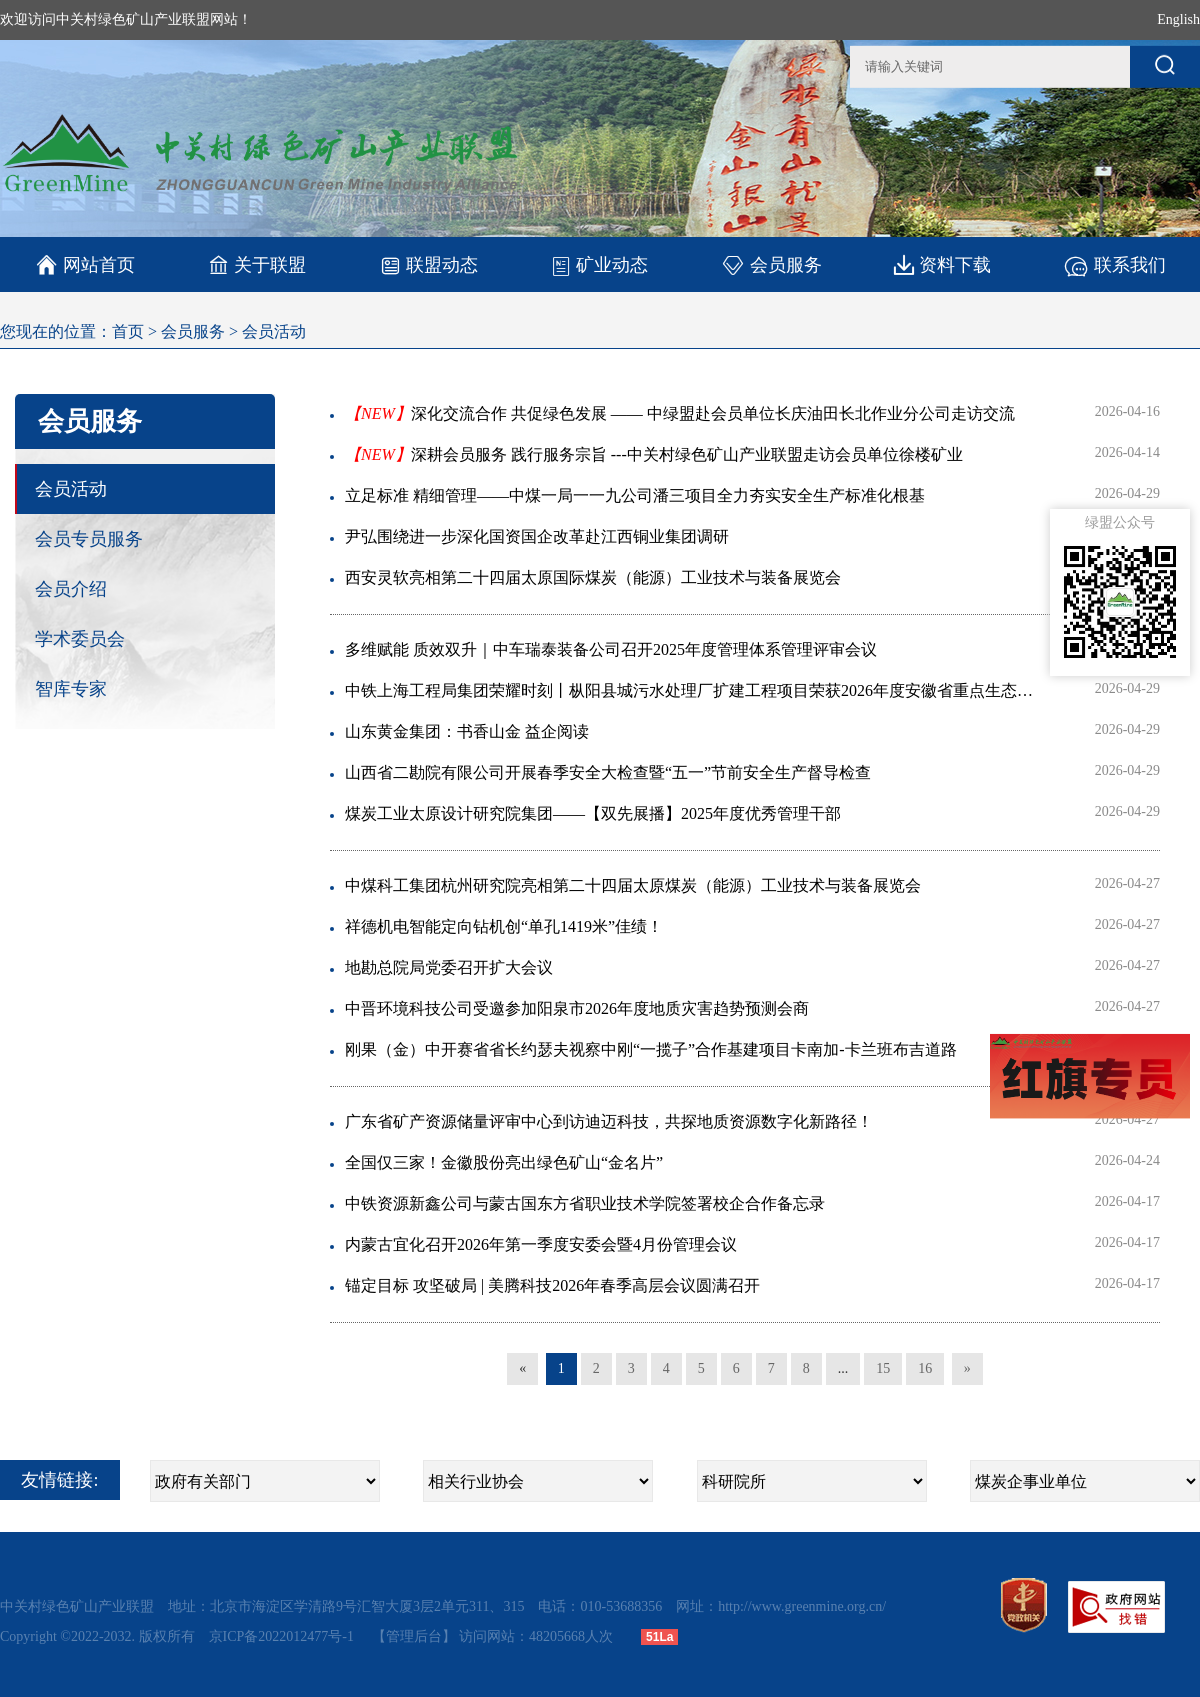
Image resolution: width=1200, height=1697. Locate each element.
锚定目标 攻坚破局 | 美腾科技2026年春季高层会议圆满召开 (552, 1285)
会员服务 (771, 264)
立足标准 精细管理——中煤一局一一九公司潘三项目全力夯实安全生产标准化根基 (635, 495)
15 (883, 1368)
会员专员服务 (89, 539)
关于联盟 (257, 264)
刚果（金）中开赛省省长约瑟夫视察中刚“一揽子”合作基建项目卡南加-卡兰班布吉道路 (651, 1049)
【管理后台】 (414, 1636)
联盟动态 (428, 264)
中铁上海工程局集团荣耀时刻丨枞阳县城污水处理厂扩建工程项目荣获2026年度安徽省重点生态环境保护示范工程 (695, 690)
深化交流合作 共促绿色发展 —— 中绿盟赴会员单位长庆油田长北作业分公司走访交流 (680, 413)
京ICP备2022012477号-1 (283, 1636)
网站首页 (85, 265)
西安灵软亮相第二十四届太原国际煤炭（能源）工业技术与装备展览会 (593, 577)
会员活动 (274, 331)
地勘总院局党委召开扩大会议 (449, 967)
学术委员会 (80, 639)
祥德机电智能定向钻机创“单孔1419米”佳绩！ (504, 926)
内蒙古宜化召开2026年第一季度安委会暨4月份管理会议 (541, 1244)
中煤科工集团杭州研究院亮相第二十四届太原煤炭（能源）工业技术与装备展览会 (633, 885)
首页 (128, 331)
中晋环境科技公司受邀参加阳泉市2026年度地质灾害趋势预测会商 (577, 1008)
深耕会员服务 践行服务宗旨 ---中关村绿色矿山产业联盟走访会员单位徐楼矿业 (654, 454)
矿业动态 (599, 265)
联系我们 (1114, 264)
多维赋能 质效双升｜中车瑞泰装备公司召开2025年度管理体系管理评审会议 (611, 649)
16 (925, 1368)
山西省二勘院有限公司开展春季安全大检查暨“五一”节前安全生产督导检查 (608, 772)
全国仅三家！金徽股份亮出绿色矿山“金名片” (504, 1162)
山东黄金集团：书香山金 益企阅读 (467, 731)
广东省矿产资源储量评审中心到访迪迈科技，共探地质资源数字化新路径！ (609, 1121)
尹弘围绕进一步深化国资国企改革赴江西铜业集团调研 (537, 536)
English (1178, 19)
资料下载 (942, 264)
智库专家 (71, 689)
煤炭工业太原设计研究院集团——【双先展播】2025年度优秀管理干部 (593, 813)
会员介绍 (71, 589)
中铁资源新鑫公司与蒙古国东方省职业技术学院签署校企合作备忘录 (585, 1203)
